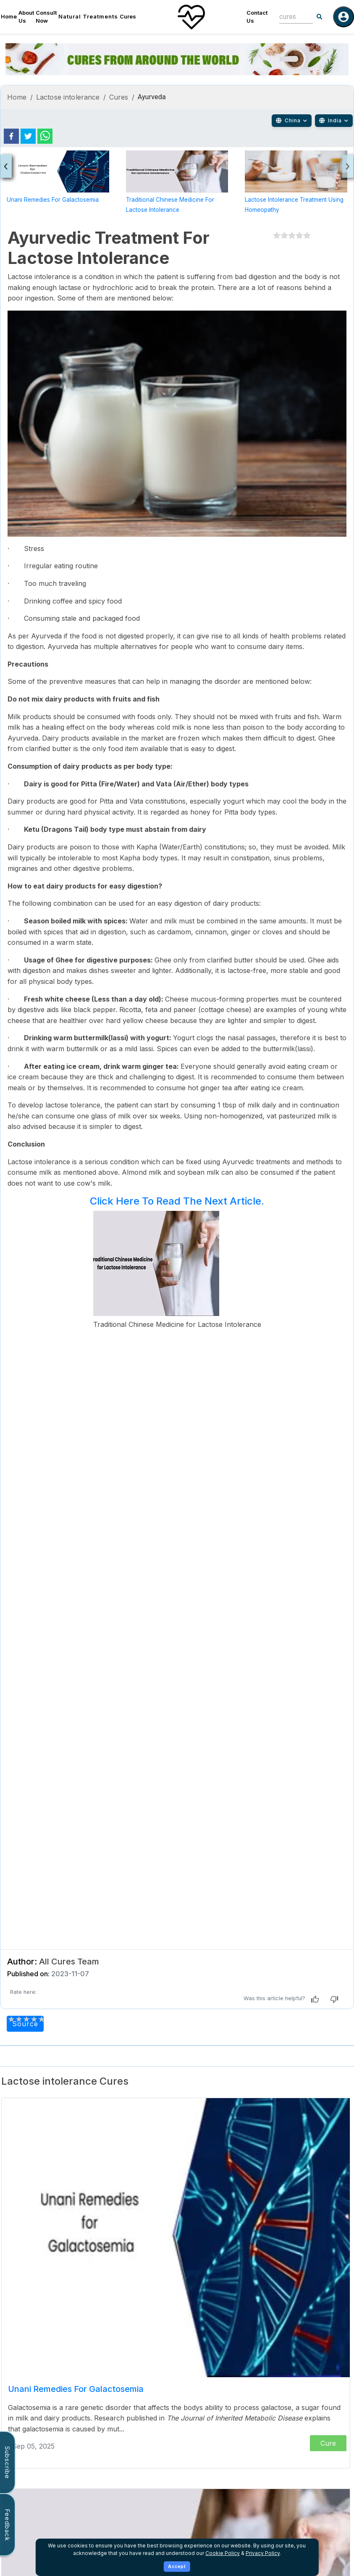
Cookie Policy (222, 2553)
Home (9, 16)
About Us (26, 16)
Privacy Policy (263, 2553)
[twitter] (28, 136)
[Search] (319, 17)
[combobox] (289, 16)
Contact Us (256, 16)
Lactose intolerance (68, 97)
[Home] (191, 17)
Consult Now (46, 16)
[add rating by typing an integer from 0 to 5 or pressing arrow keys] (26, 2019)
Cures (128, 16)
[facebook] (11, 136)
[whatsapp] (44, 136)
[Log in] (343, 16)
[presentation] (6, 166)
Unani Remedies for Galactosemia (53, 199)
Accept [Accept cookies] (177, 2566)
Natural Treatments (88, 16)
